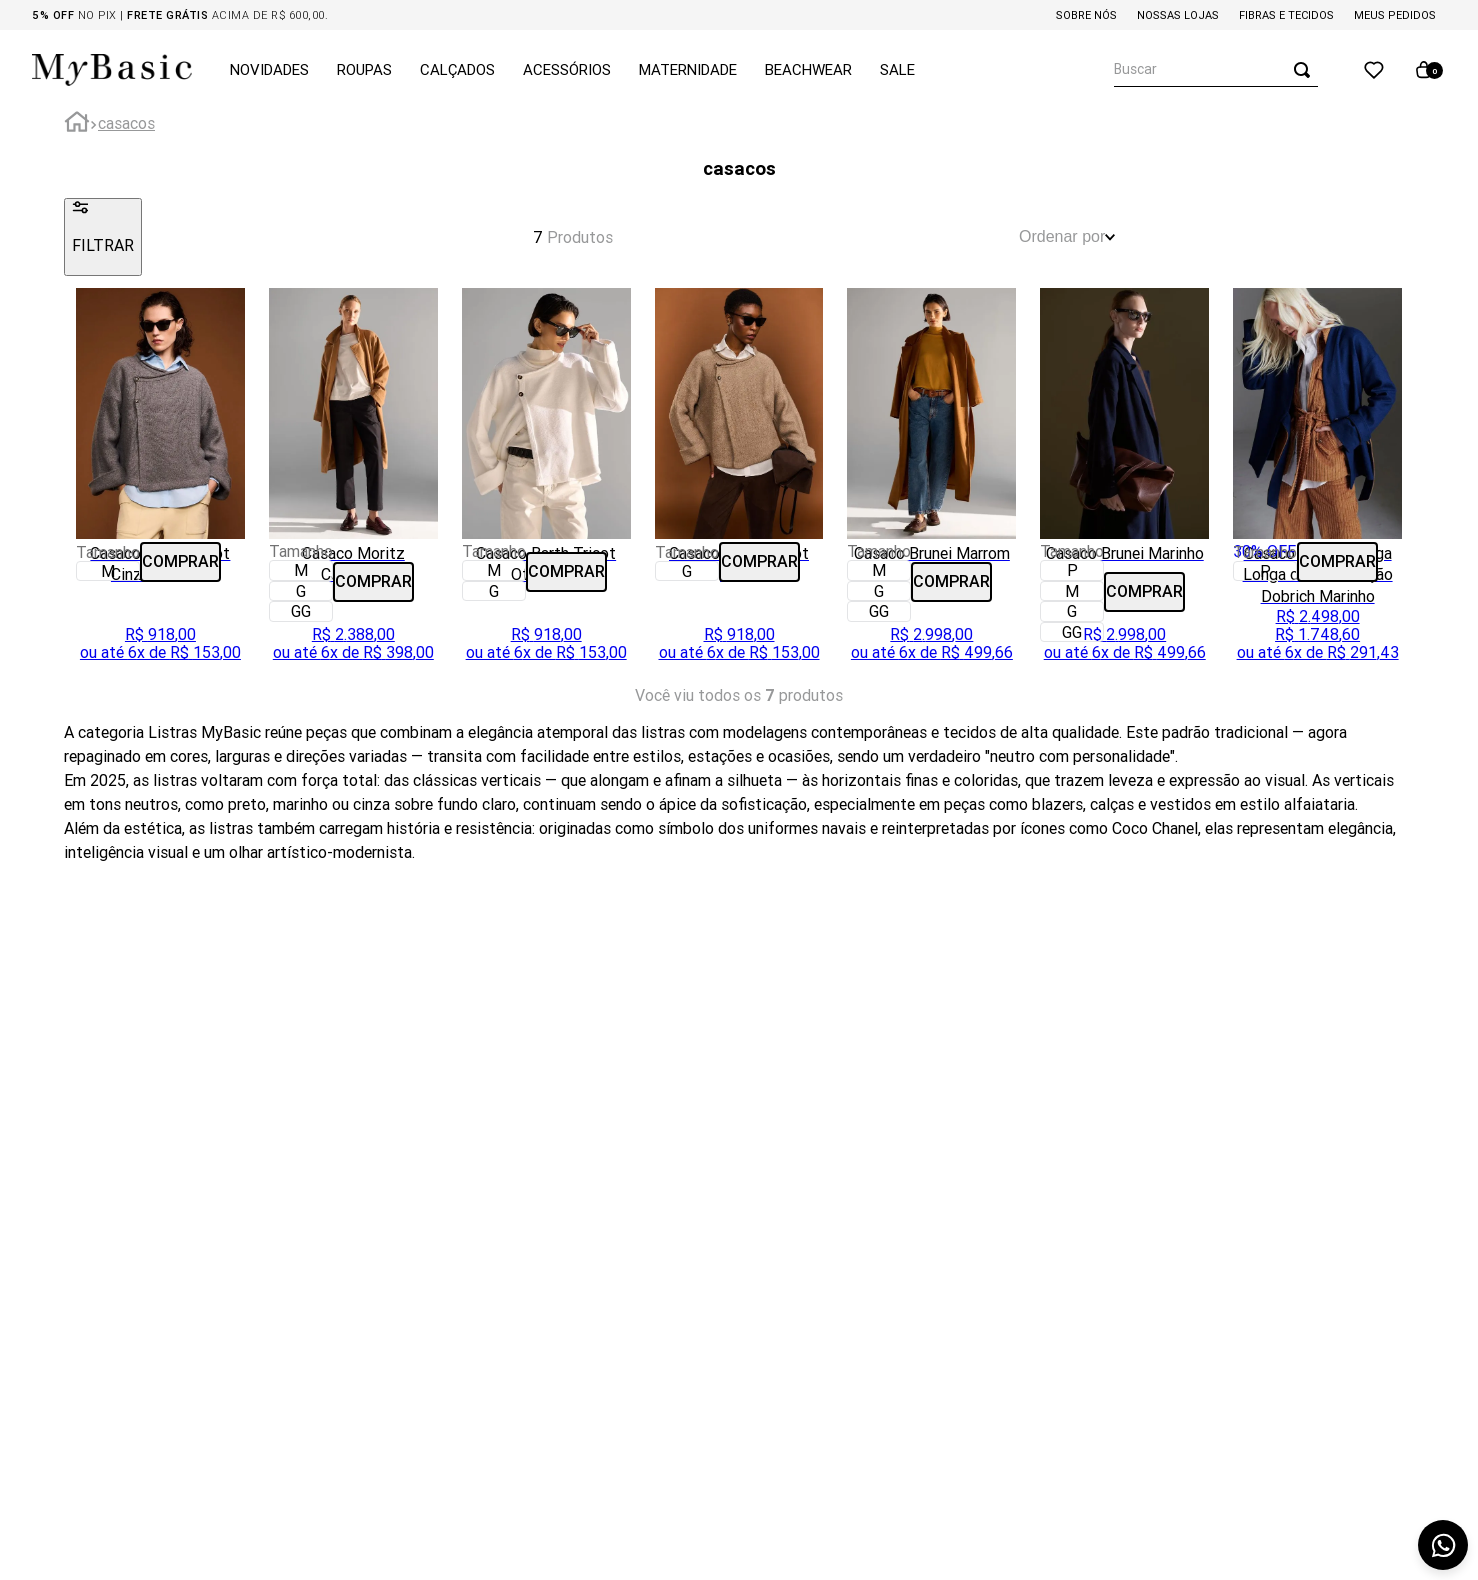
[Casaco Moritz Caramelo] (353, 480)
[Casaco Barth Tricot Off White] (546, 480)
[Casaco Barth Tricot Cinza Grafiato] (160, 480)
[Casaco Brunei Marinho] (1124, 480)
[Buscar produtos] (1306, 69)
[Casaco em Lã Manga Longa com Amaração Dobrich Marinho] (1317, 480)
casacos (126, 123)
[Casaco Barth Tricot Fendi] (739, 480)
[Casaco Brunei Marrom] (931, 480)
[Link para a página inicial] (77, 124)
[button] (108, 571)
